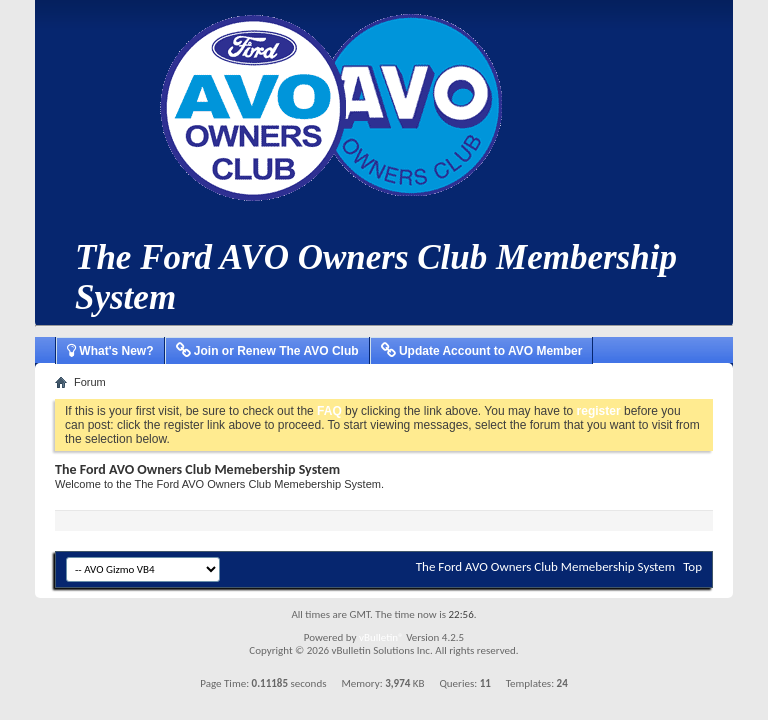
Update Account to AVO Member (482, 351)
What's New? (110, 351)
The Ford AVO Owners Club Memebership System (545, 566)
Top (692, 566)
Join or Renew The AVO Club (267, 351)
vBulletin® (381, 637)
